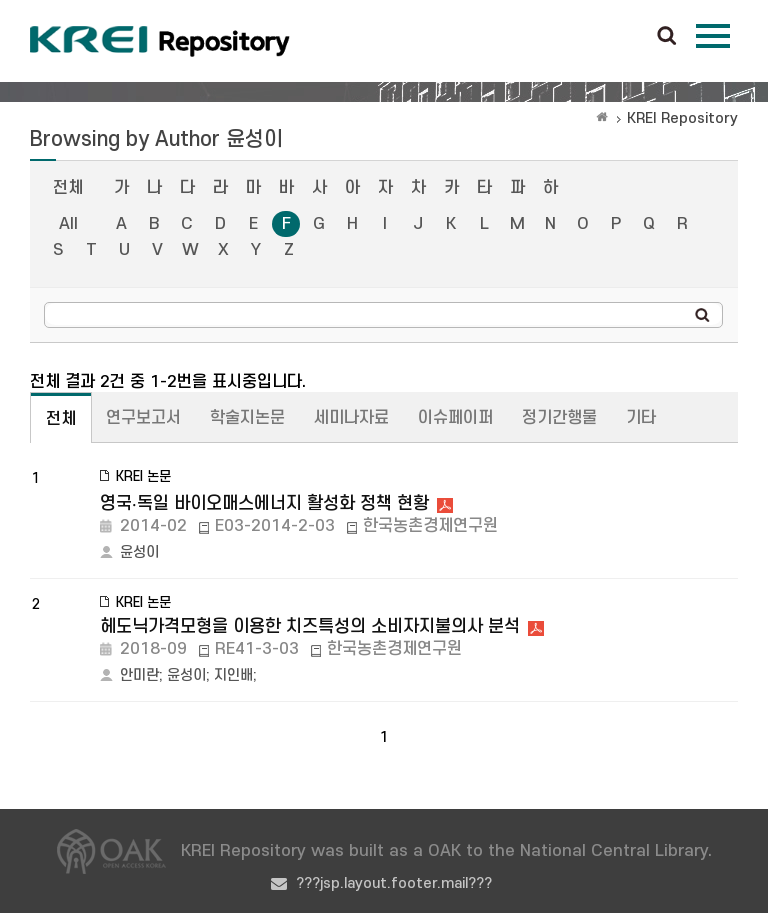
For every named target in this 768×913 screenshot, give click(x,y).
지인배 (233, 675)
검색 (667, 37)
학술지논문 (247, 418)
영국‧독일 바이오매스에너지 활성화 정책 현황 (264, 503)
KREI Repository (682, 118)
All (68, 224)
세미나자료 (351, 418)
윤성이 (139, 552)
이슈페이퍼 (455, 418)
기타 (641, 418)
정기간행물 (559, 418)
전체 (68, 188)
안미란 (139, 675)
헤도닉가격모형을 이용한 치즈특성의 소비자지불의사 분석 (310, 626)
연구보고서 (143, 418)
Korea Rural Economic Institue (160, 41)
